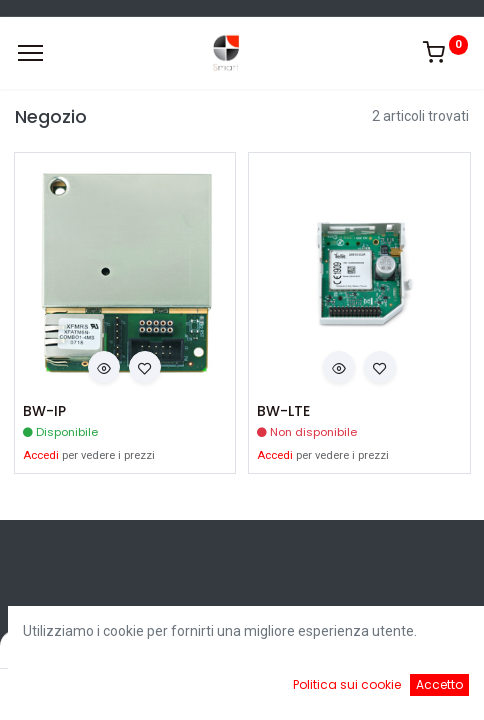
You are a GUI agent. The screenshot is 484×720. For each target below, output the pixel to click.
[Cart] (300, 690)
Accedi (41, 455)
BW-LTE (283, 411)
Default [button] (368, 649)
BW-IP (44, 411)
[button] (104, 367)
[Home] (66, 690)
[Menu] (30, 53)
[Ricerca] (183, 690)
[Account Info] (418, 690)
